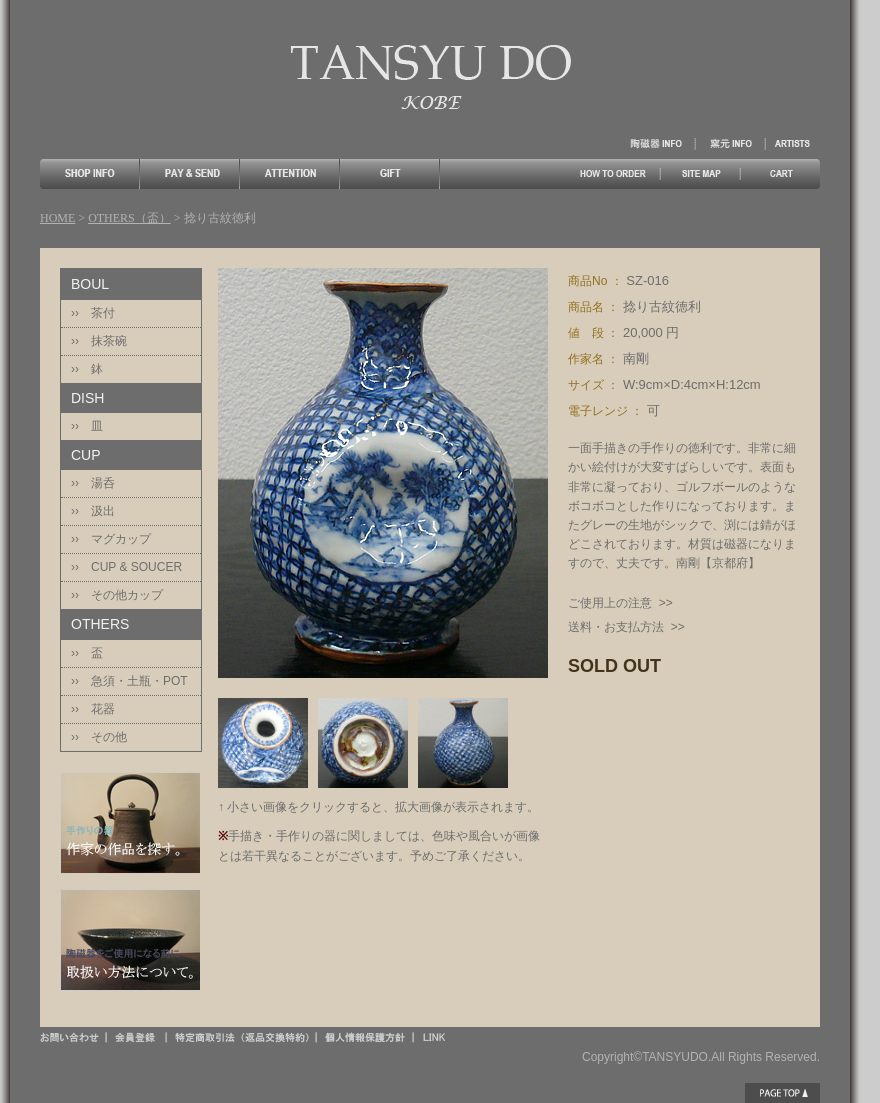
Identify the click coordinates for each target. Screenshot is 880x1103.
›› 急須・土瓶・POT (129, 681)
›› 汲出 (93, 511)
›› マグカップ (111, 539)
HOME (57, 218)
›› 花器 (93, 709)
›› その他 (99, 737)
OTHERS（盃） (129, 218)
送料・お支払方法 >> (626, 627)
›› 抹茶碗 (99, 341)
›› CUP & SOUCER (126, 567)
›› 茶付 (93, 313)
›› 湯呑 (93, 483)
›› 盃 (87, 653)
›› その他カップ (117, 595)
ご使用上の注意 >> (620, 603)
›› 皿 (87, 426)
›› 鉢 (87, 369)
